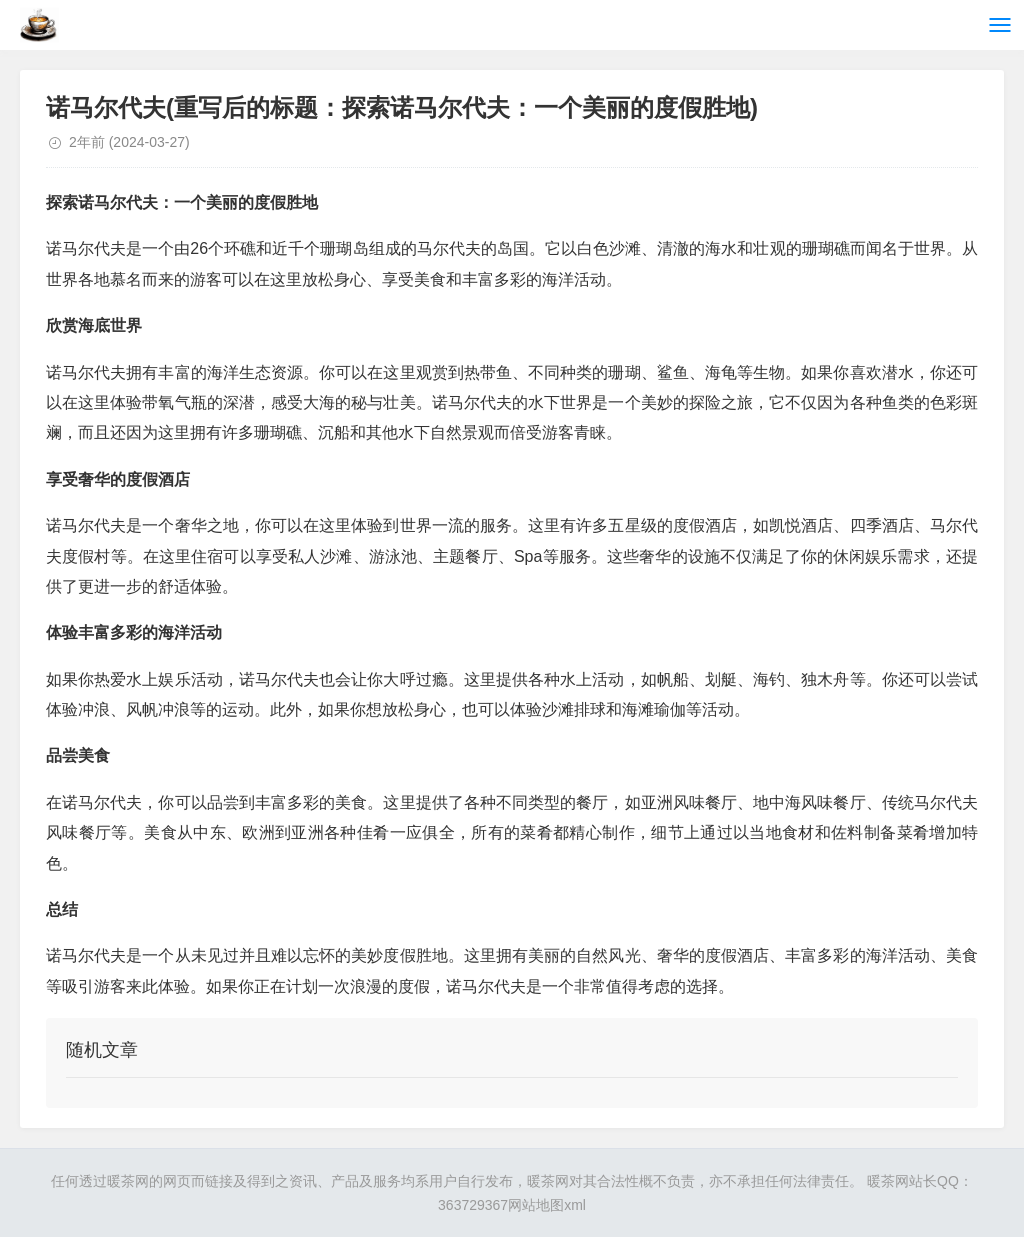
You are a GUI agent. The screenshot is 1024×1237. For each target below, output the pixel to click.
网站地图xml (547, 1205)
